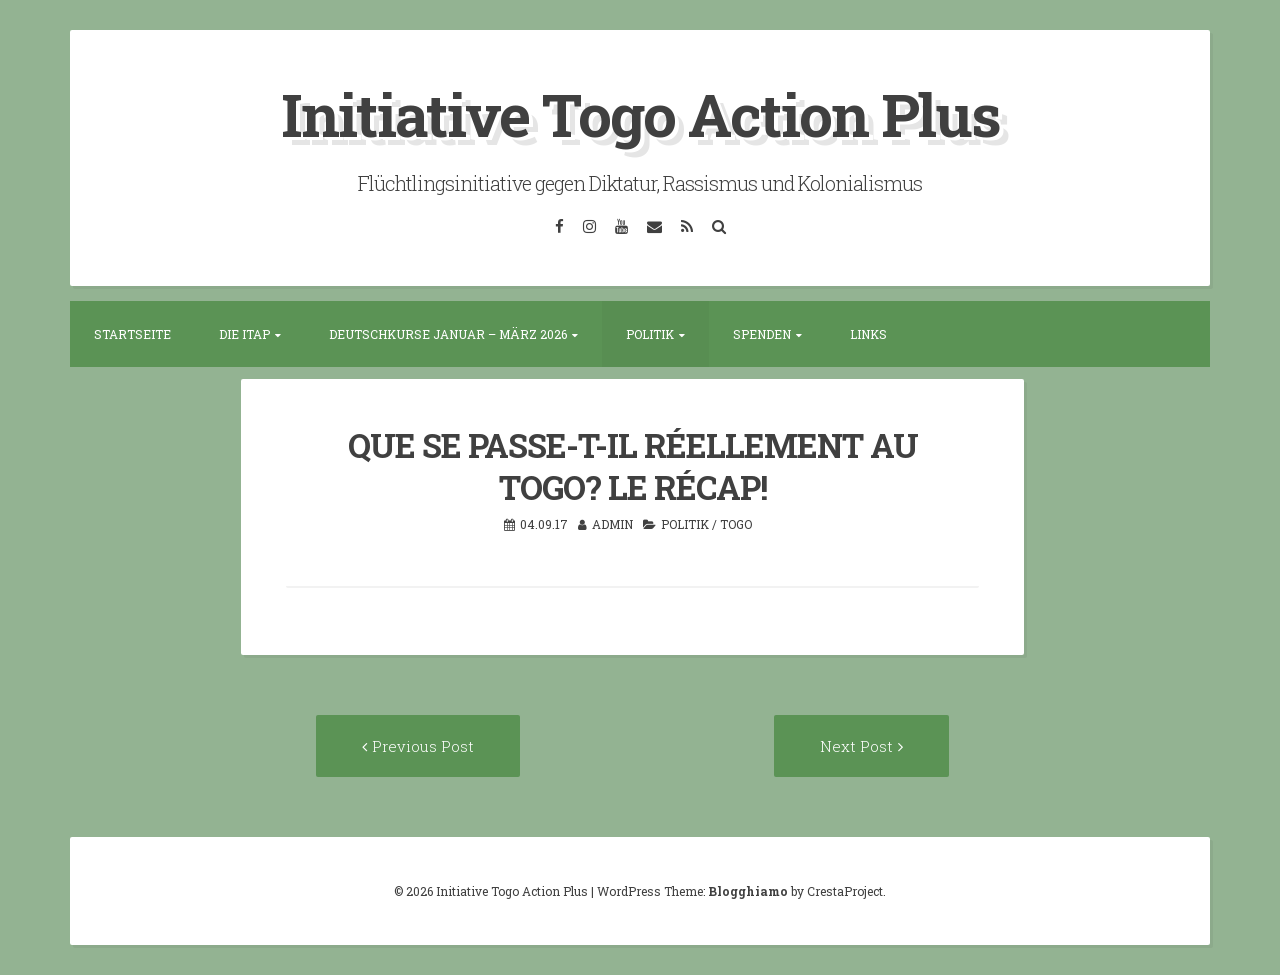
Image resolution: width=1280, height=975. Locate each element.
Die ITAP (244, 334)
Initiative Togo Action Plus (640, 113)
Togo (736, 524)
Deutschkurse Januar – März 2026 (448, 334)
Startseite (132, 334)
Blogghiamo (748, 891)
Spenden (762, 334)
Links (868, 334)
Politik (650, 334)
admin (612, 524)
